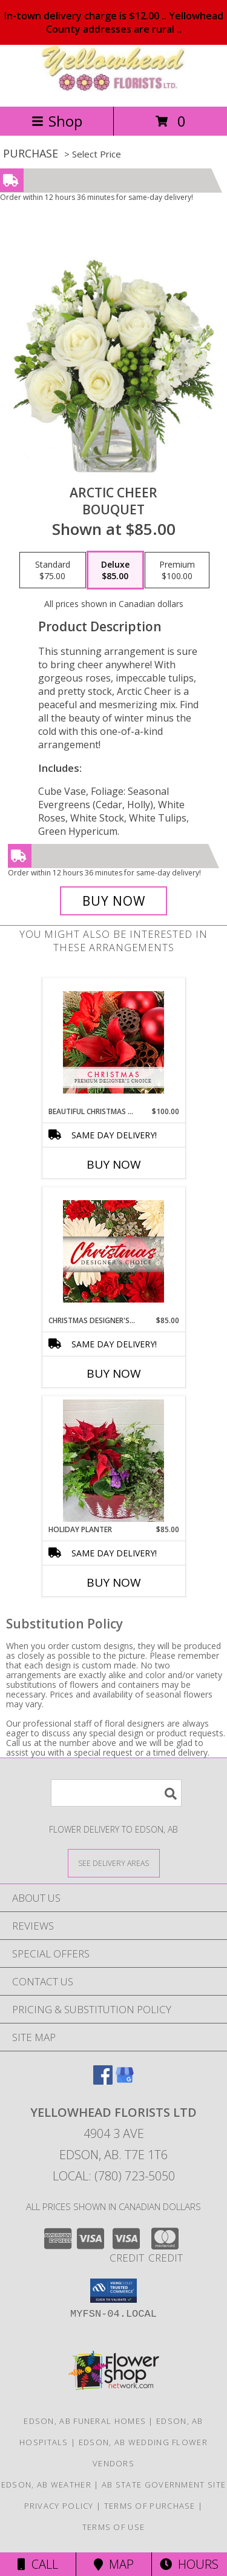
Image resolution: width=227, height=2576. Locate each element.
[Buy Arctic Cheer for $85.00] (114, 900)
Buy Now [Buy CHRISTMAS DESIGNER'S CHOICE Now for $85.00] (114, 1373)
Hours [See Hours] (189, 2564)
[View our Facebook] (103, 2081)
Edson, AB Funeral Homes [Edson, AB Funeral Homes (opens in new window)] (85, 2420)
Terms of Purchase (150, 2505)
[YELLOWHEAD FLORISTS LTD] (113, 89)
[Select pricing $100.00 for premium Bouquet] (177, 570)
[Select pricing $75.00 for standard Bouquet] (52, 570)
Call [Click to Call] (38, 2564)
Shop (56, 121)
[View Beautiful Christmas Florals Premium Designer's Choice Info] (113, 1042)
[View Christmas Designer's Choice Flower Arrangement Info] (113, 1251)
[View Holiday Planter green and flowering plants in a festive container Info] (113, 1460)
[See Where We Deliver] (114, 1862)
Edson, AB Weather (46, 2484)
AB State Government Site (164, 2484)
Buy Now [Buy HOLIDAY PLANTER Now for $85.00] (114, 1582)
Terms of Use (113, 2526)
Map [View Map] (114, 2564)
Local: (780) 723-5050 (114, 2176)
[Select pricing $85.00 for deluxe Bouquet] (115, 570)
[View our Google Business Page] (124, 2081)
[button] (113, 2291)
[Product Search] (116, 1793)
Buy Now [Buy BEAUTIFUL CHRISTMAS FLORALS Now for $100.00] (114, 1164)
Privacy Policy (59, 2505)
